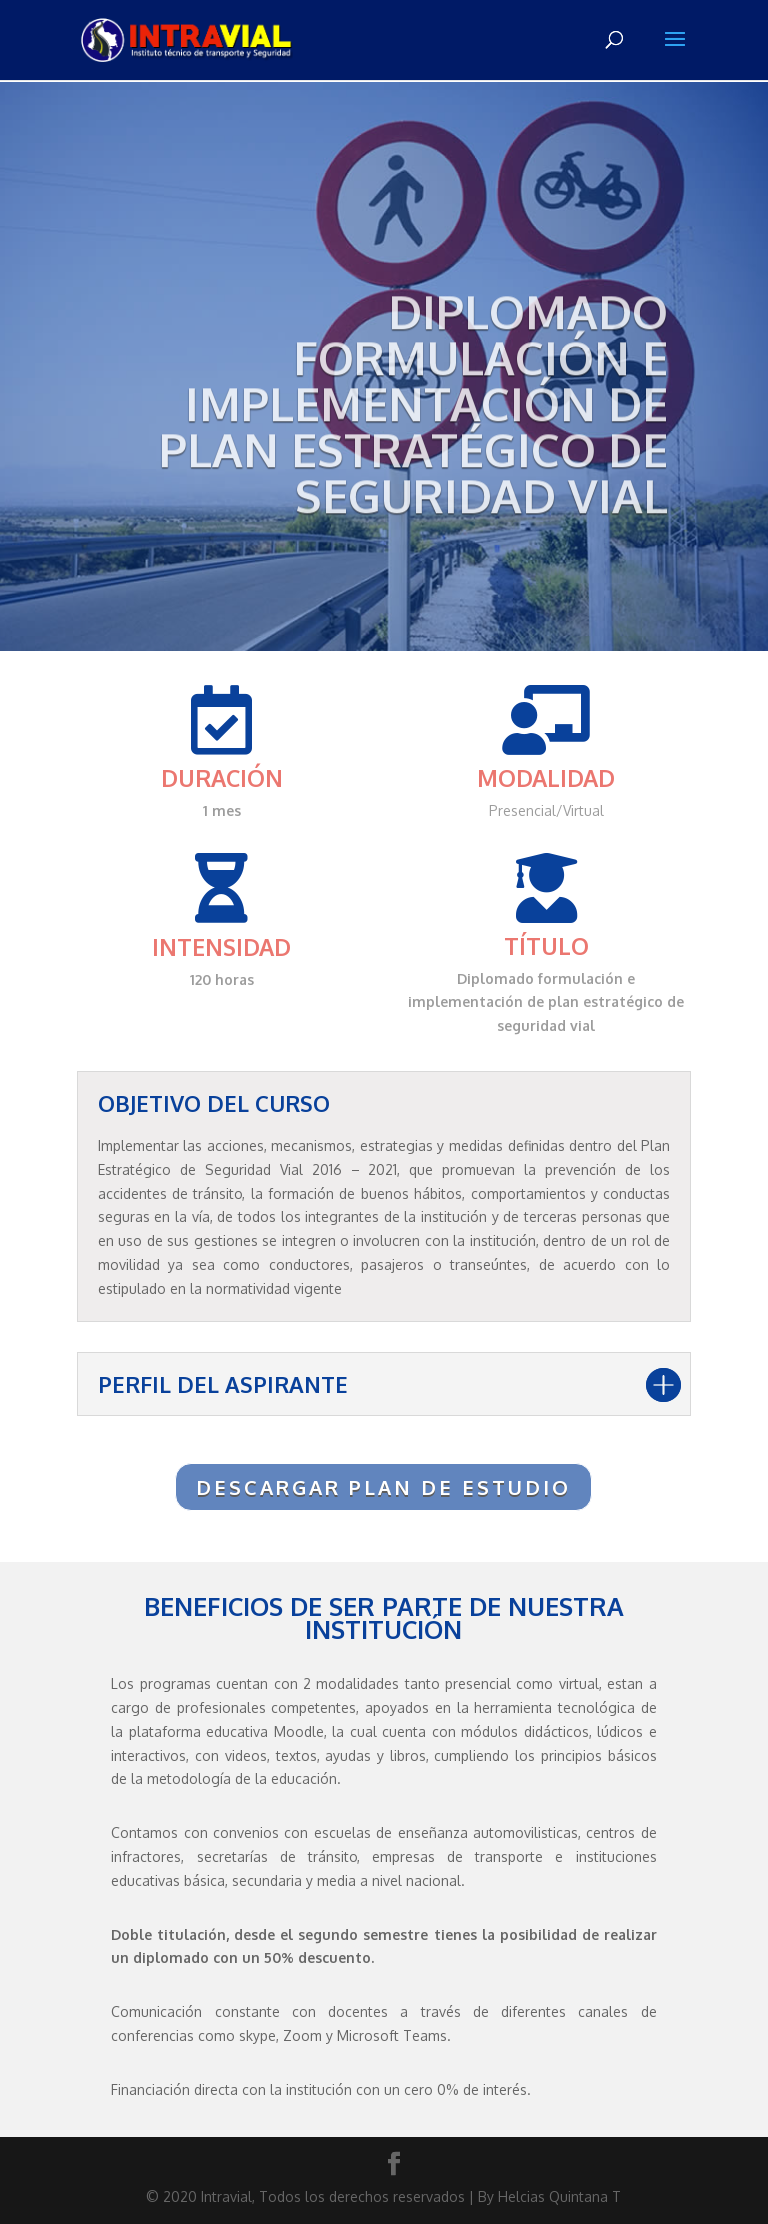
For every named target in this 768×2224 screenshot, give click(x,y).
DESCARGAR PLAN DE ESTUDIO (383, 1487)
